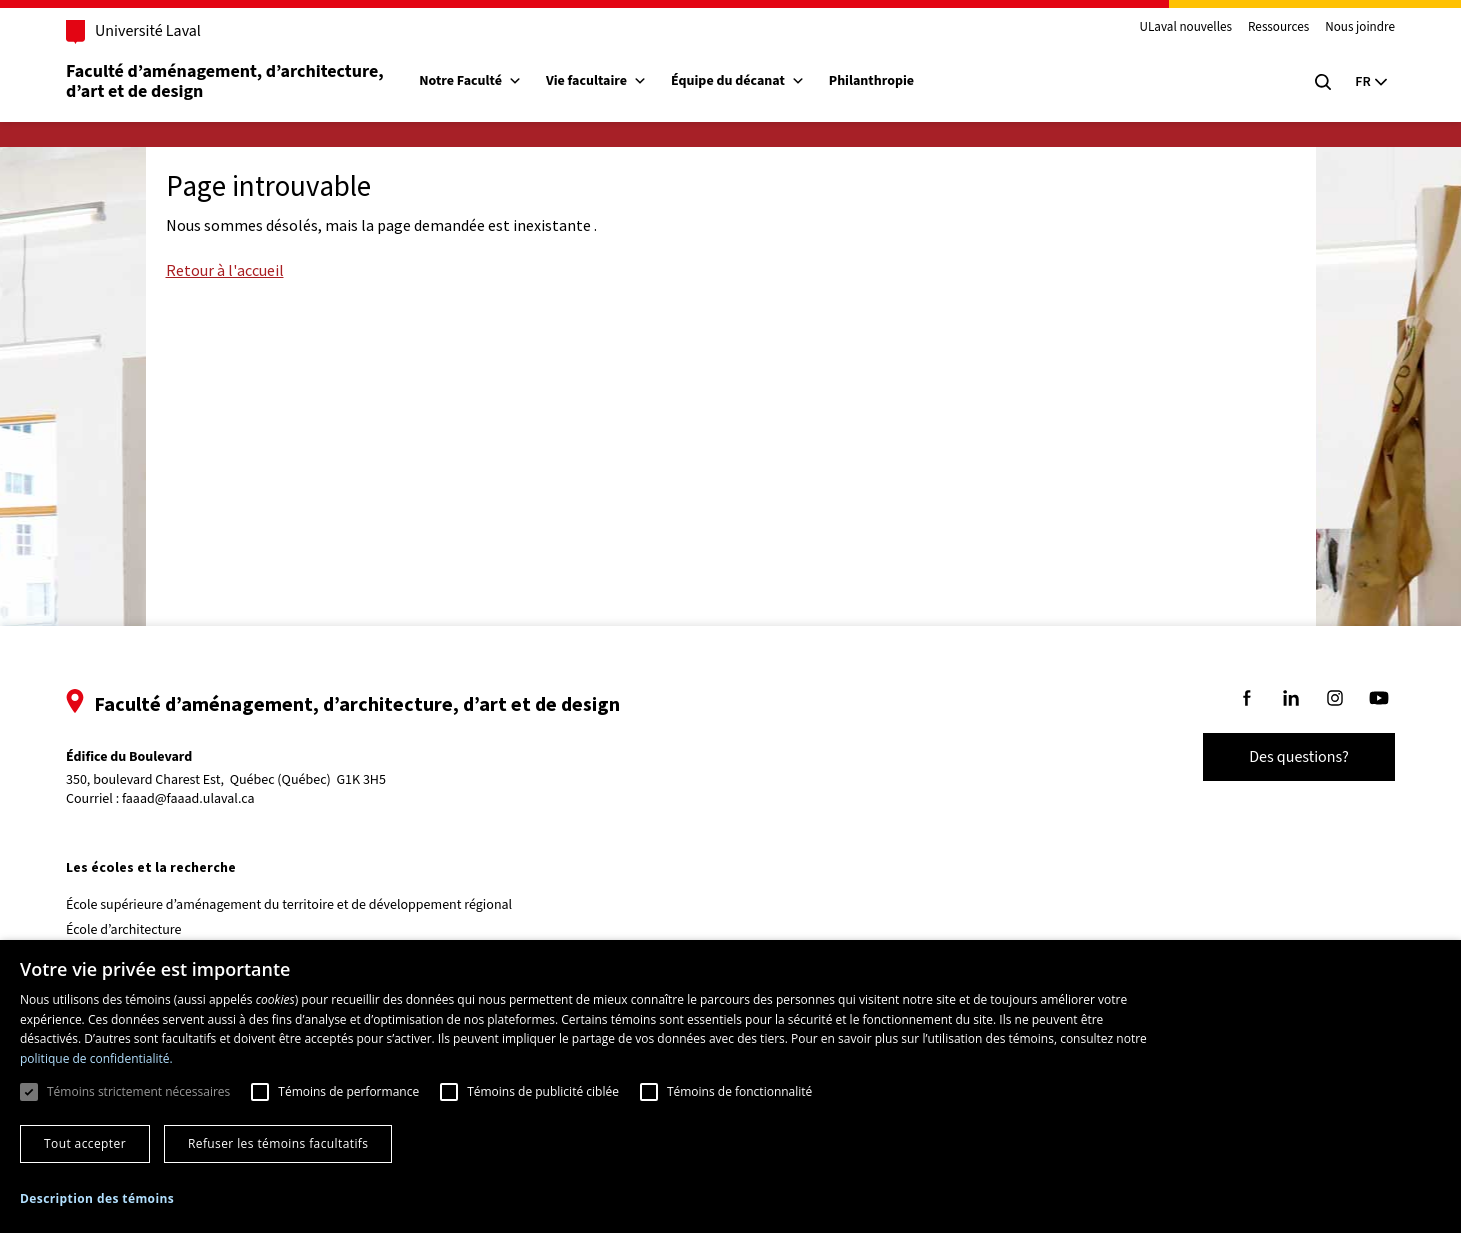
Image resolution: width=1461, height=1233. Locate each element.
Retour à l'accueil (225, 270)
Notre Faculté (470, 81)
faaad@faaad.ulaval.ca (188, 799)
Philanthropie (871, 81)
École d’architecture (124, 930)
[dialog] (730, 1086)
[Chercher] (1323, 82)
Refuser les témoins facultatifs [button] (278, 1143)
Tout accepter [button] (85, 1143)
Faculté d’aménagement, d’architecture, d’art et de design (226, 81)
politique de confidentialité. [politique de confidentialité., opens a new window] (96, 1058)
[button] (97, 1198)
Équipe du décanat (738, 81)
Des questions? (1299, 757)
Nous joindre (1360, 28)
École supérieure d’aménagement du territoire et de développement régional (289, 905)
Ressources (1278, 28)
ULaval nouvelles (1186, 28)
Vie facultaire (596, 81)
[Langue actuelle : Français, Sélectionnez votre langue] (1371, 82)
